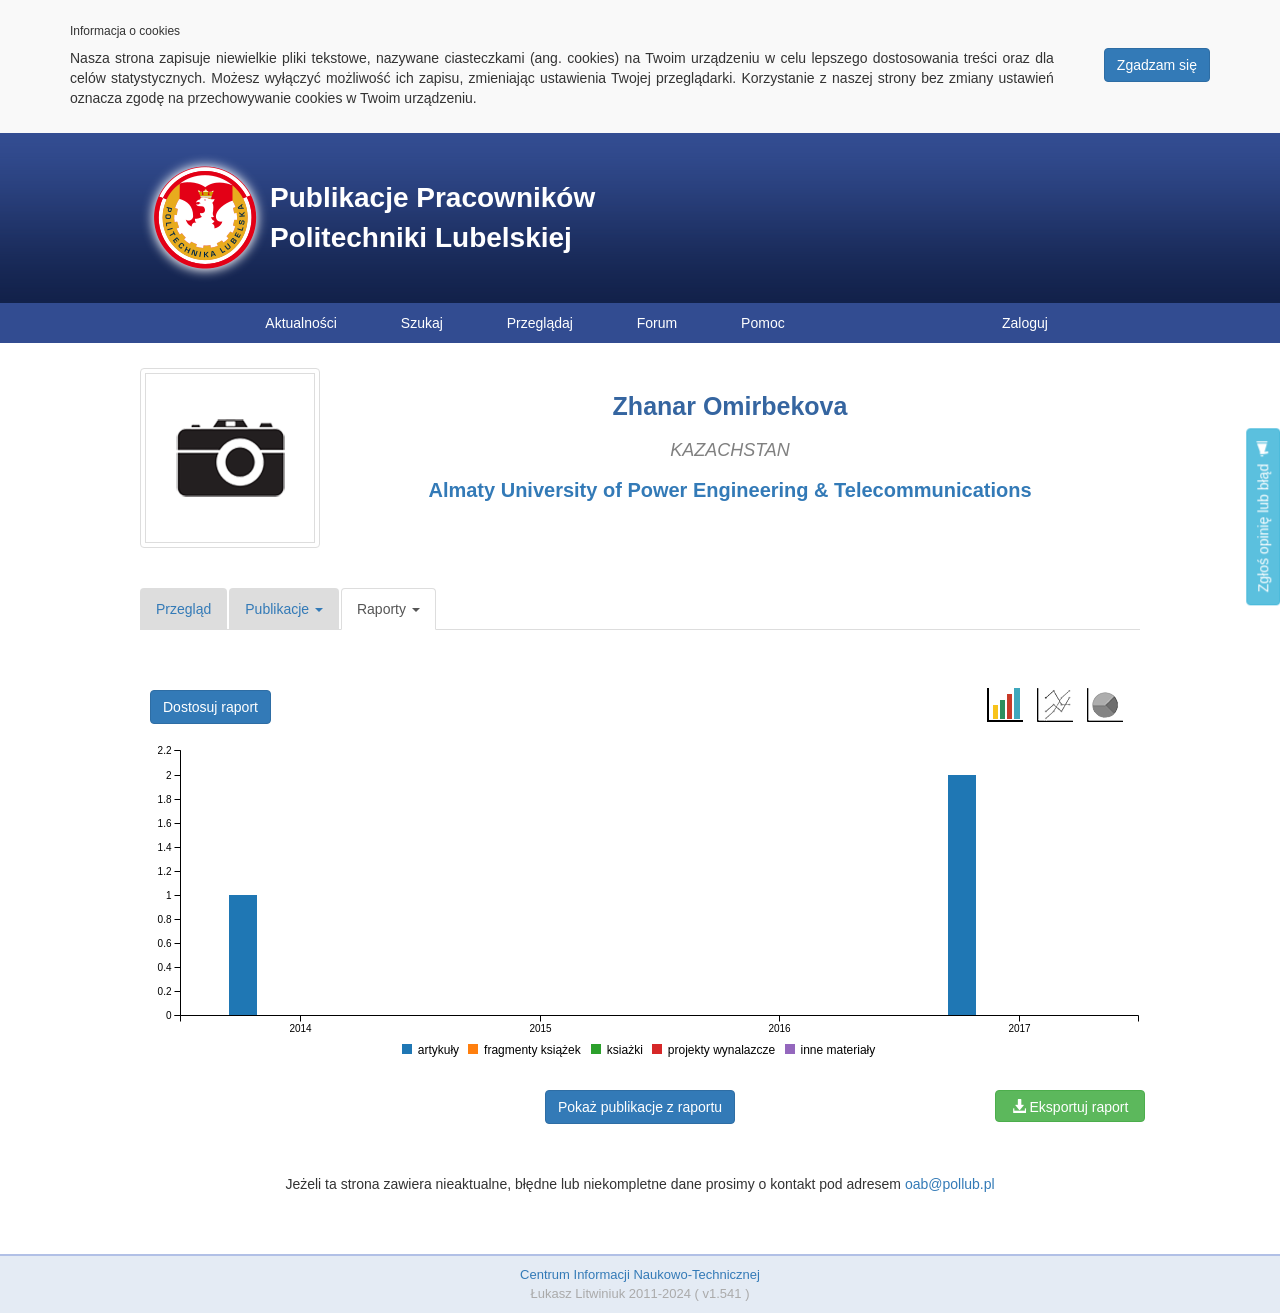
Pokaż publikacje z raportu (640, 1107)
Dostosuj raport (210, 707)
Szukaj (422, 323)
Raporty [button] (388, 609)
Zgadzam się (1157, 65)
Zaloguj (1025, 323)
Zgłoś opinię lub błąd (1263, 516)
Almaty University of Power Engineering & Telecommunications (729, 490)
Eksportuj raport (1070, 1107)
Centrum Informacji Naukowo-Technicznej (640, 1274)
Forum (657, 323)
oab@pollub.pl (950, 1184)
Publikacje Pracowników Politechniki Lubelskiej (432, 217)
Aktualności (301, 323)
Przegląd (183, 609)
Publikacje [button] (284, 609)
